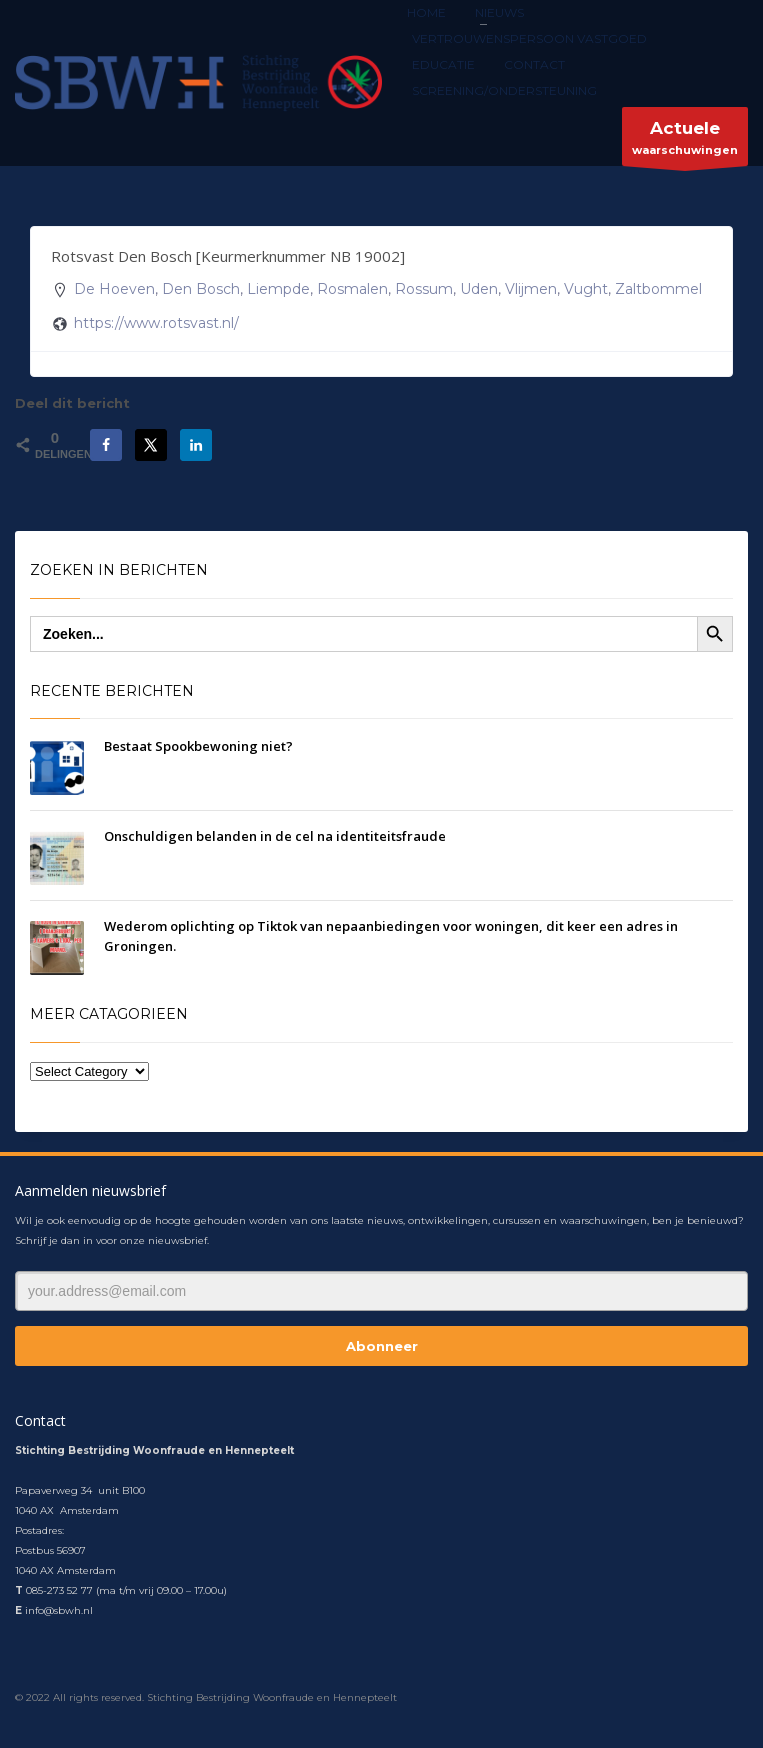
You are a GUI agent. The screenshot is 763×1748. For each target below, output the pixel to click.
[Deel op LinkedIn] (196, 445)
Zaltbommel (658, 289)
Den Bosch (201, 289)
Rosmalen (352, 289)
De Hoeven (114, 289)
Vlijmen (531, 289)
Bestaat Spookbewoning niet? (198, 746)
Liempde (278, 289)
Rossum (424, 289)
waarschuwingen (685, 141)
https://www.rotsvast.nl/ (156, 323)
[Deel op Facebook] (106, 445)
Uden (479, 289)
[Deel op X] (151, 445)
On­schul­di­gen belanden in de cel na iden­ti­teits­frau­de (275, 836)
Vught (586, 289)
